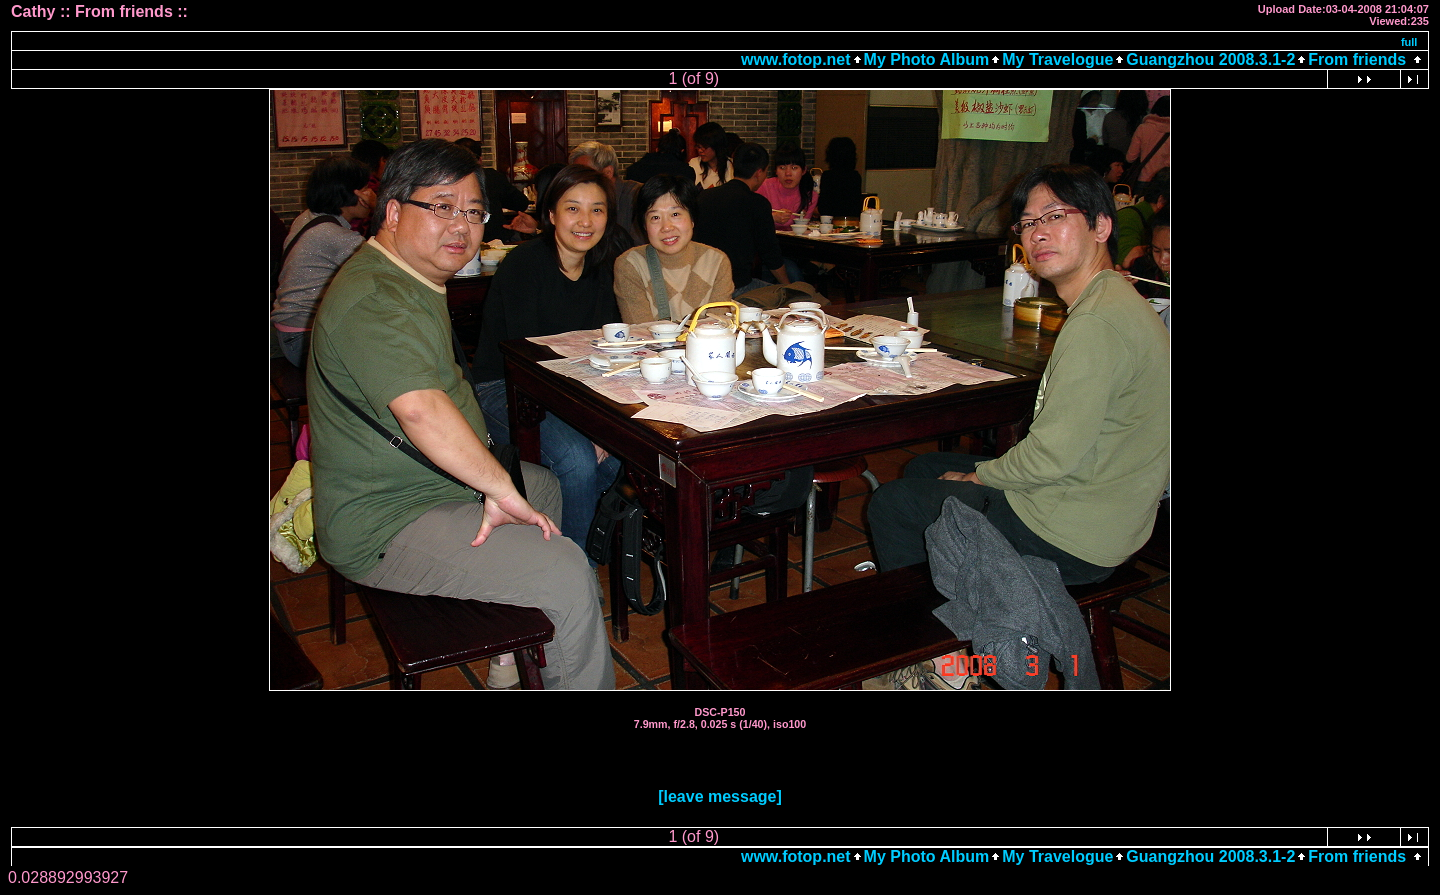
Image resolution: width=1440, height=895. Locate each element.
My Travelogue (1057, 59)
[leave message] (720, 796)
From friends (1357, 59)
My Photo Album (927, 59)
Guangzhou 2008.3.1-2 (1210, 59)
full (1409, 42)
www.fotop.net (796, 59)
